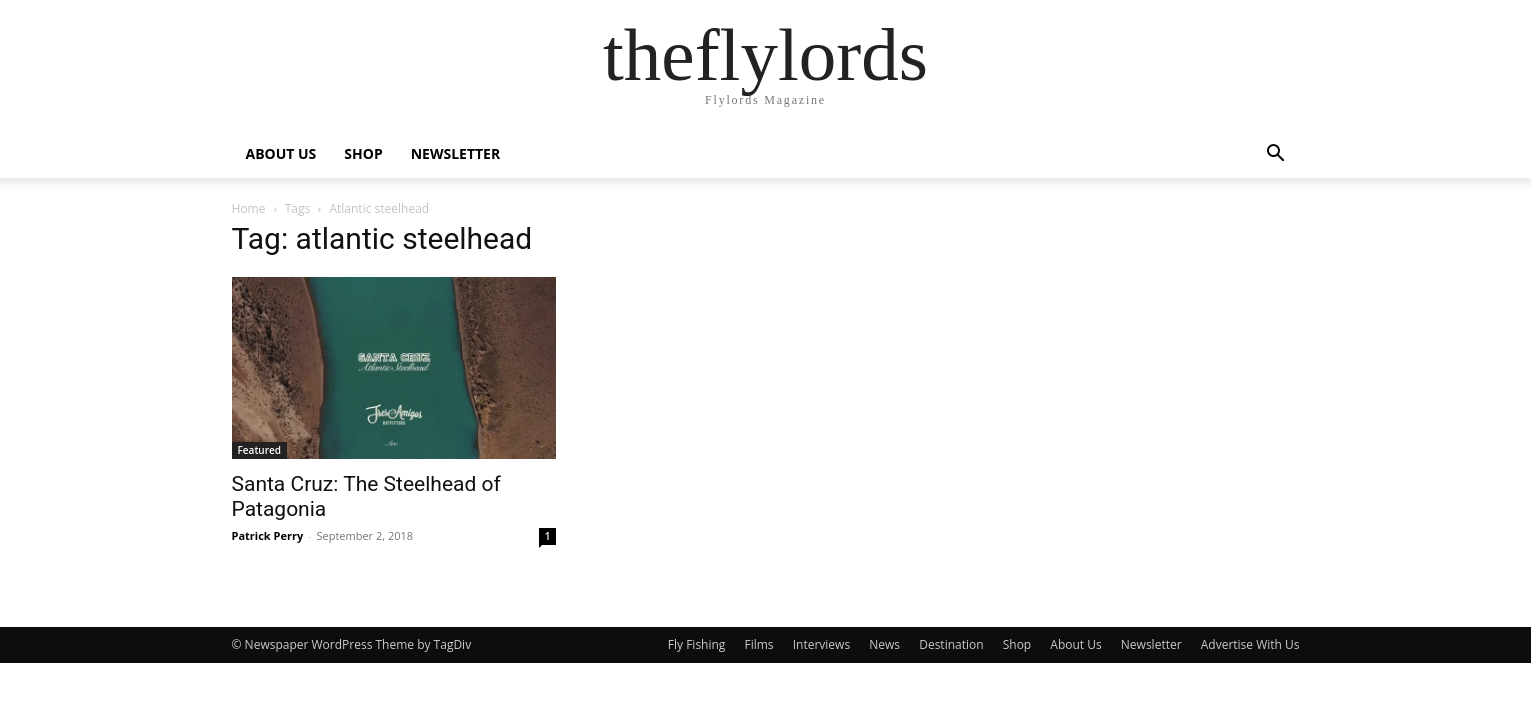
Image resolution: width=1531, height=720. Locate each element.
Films (759, 644)
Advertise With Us (1250, 644)
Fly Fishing (697, 644)
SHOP (363, 153)
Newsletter (1151, 644)
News (884, 644)
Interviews (821, 644)
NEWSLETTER (456, 153)
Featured (260, 450)
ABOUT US (281, 153)
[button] (1276, 155)
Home (249, 208)
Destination (951, 644)
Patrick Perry (268, 535)
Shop (1017, 644)
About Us (1075, 644)
